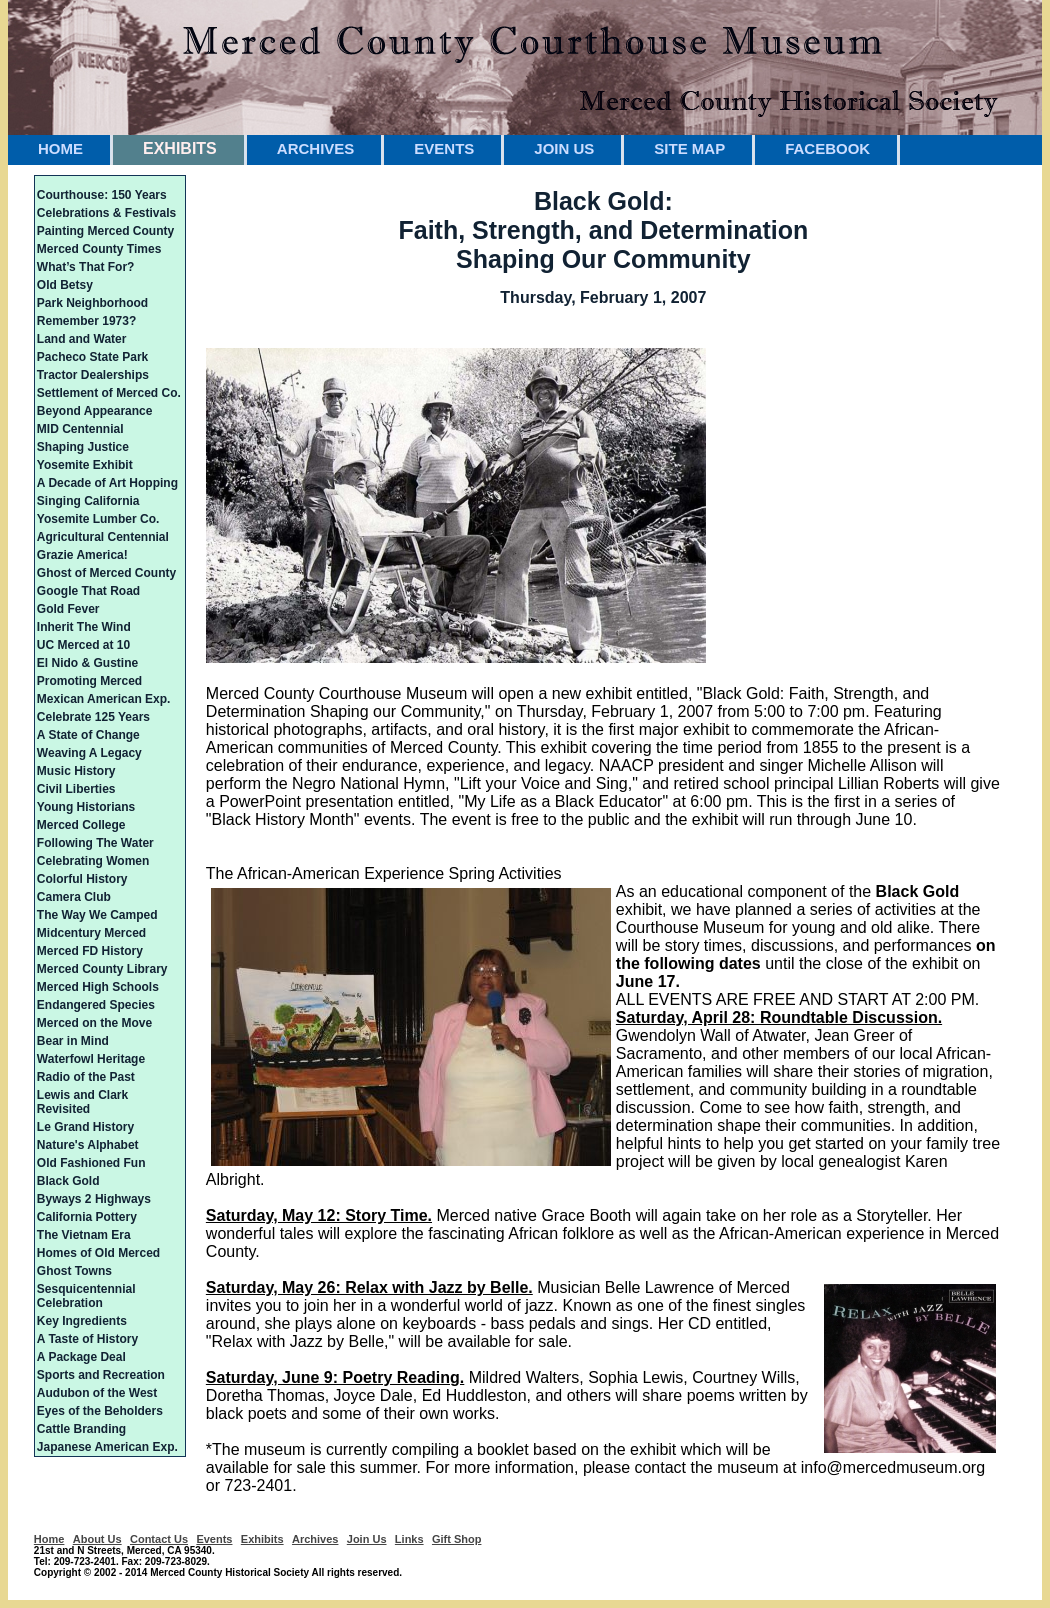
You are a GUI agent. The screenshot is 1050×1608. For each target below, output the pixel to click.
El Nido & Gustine (87, 663)
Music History (76, 771)
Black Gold (68, 1181)
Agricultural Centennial (103, 537)
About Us (97, 1539)
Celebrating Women (93, 861)
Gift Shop (457, 1539)
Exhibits (262, 1539)
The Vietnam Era (84, 1235)
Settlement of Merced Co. (109, 393)
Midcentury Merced (91, 933)
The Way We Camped (97, 915)
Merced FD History (90, 951)
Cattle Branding (81, 1429)
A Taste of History (87, 1339)
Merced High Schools (98, 987)
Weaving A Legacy (89, 753)
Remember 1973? (86, 321)
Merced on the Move (94, 1023)
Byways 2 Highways (94, 1199)
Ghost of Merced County (106, 573)
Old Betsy (65, 285)
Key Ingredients (82, 1321)
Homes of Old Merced (98, 1253)
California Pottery (87, 1217)
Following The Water (95, 843)
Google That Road (88, 591)
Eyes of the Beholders (100, 1411)
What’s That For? (86, 267)
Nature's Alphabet (88, 1145)
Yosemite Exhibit (85, 465)
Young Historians (86, 807)
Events (214, 1539)
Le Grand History (85, 1127)
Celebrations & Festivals (106, 213)
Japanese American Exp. (107, 1447)
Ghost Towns (74, 1271)
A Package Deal (81, 1357)
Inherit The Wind (84, 627)
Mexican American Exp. (104, 699)
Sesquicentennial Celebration (86, 1296)
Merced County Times (99, 249)
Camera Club (74, 897)
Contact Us (159, 1539)
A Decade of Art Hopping (107, 483)
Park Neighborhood (92, 303)
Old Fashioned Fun (91, 1163)
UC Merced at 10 (83, 645)
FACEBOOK (827, 148)
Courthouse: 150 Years (102, 195)
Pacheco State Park (92, 357)
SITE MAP (689, 148)
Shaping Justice (83, 447)
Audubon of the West (97, 1393)
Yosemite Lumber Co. (98, 519)
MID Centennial (80, 429)
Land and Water (82, 339)
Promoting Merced (89, 681)
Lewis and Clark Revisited (82, 1102)
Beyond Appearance (95, 411)
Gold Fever (68, 609)
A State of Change (88, 735)
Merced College (81, 825)
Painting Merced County (105, 231)
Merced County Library (102, 969)
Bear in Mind (73, 1041)
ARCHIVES (316, 148)
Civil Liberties (76, 789)
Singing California (88, 501)
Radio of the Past (86, 1077)
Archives (315, 1539)
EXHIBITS (180, 148)
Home (49, 1539)
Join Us (367, 1539)
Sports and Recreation (101, 1375)
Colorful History (82, 879)
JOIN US (564, 148)
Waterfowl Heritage (91, 1059)
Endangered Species (96, 1005)
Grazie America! (82, 555)
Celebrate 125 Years (93, 717)
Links (409, 1539)
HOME (60, 148)
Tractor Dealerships (93, 375)
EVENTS (444, 148)
